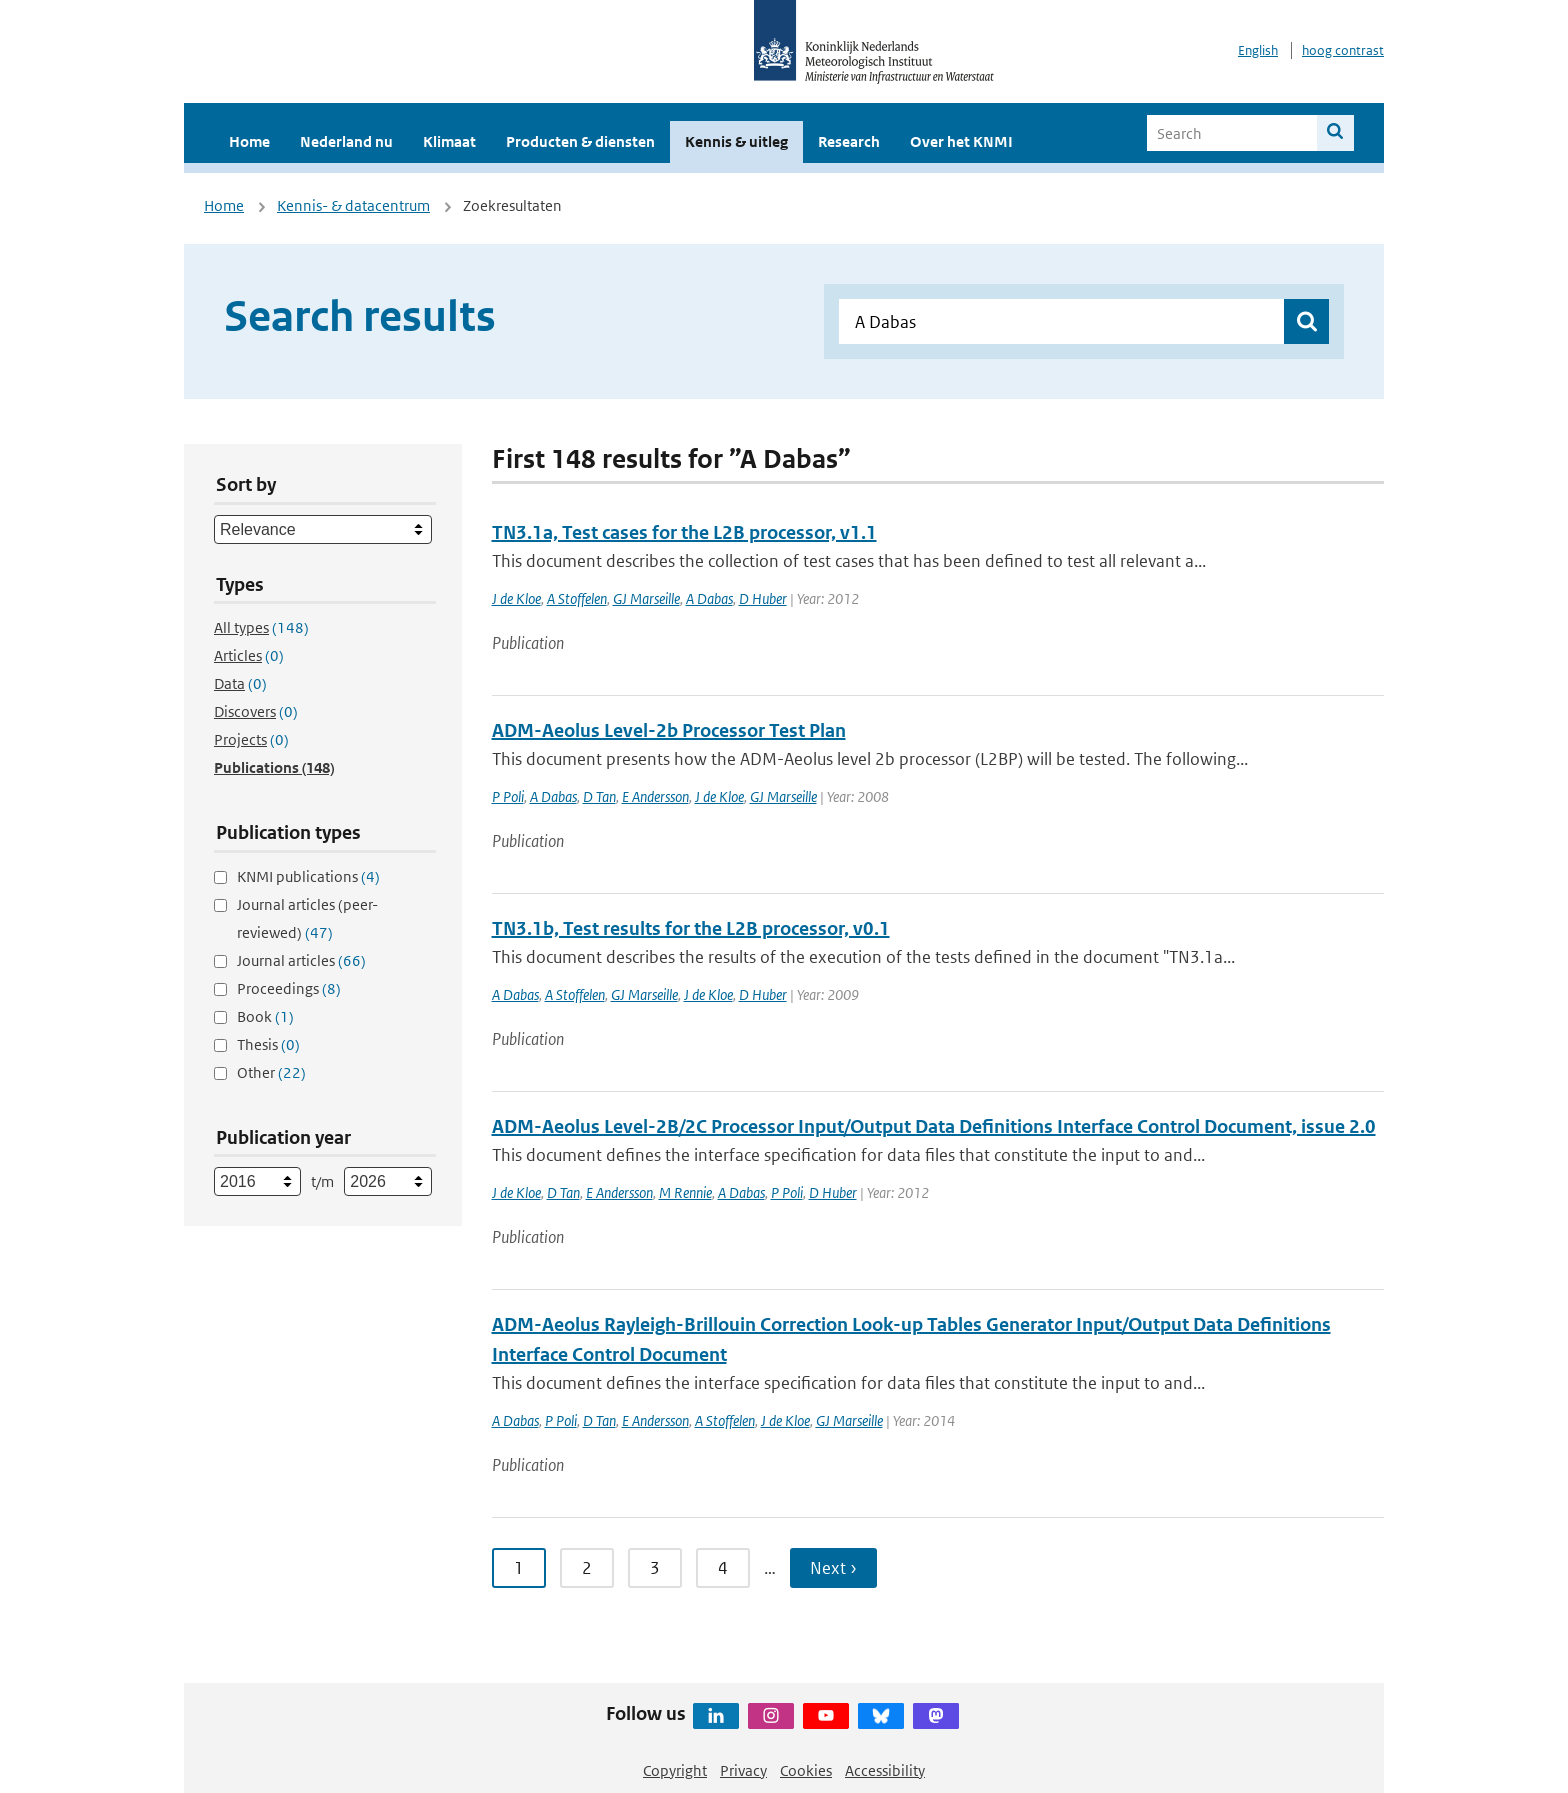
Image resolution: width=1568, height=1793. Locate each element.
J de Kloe (516, 598)
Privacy (743, 1770)
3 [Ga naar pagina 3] (655, 1568)
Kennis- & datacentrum (353, 205)
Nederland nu (346, 141)
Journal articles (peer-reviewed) (307, 918)
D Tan (599, 796)
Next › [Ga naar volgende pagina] (833, 1568)
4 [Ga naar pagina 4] (723, 1568)
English (1258, 50)
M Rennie (685, 1192)
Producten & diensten (580, 141)
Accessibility (885, 1770)
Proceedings (289, 988)
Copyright (675, 1770)
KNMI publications (308, 876)
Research (849, 141)
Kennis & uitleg (736, 141)
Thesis (268, 1044)
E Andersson (655, 796)
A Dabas (709, 598)
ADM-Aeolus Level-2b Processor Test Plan (669, 730)
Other (271, 1072)
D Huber (763, 598)
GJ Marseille (646, 598)
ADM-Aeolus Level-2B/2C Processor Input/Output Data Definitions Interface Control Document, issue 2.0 (934, 1126)
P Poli (508, 796)
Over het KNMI (961, 141)
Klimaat (449, 141)
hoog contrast (1343, 50)
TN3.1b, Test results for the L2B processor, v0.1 (691, 928)
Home (249, 141)
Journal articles (301, 960)
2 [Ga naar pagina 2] (587, 1568)
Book (265, 1016)
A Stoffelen (577, 598)
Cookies (806, 1770)
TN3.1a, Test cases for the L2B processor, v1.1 (684, 532)
